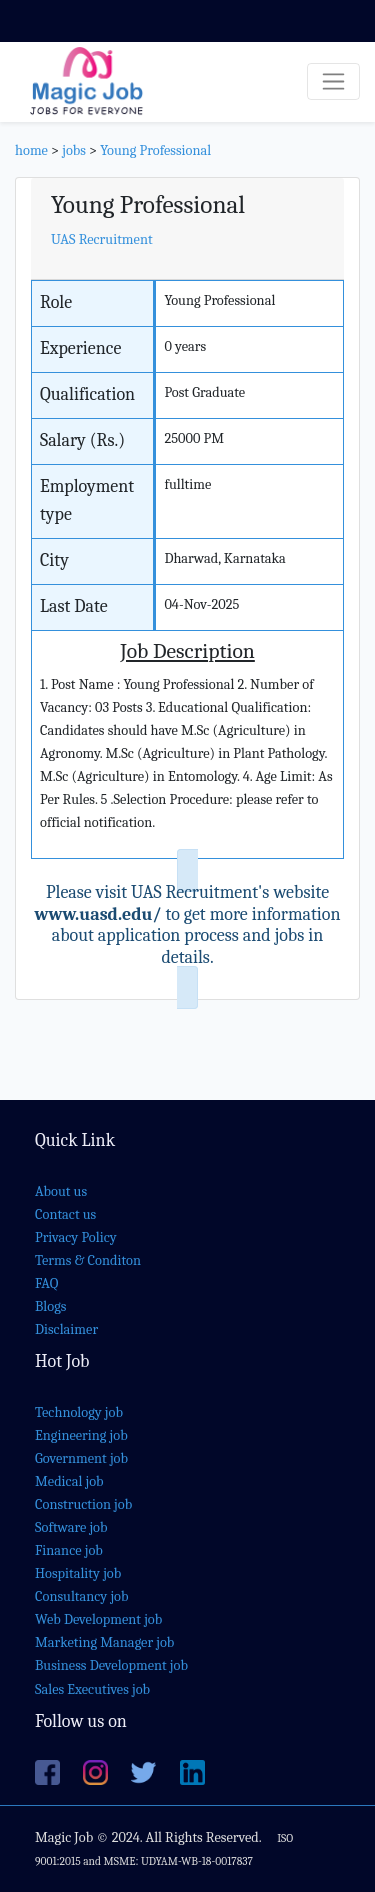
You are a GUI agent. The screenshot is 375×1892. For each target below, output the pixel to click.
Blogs (50, 1306)
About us (61, 1191)
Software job (71, 1527)
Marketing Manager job (104, 1642)
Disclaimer (66, 1329)
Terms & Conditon (88, 1260)
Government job (81, 1458)
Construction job (83, 1504)
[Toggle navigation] (333, 81)
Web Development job (98, 1619)
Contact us (65, 1214)
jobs (74, 150)
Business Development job (111, 1665)
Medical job (69, 1481)
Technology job (79, 1412)
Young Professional (155, 150)
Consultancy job (82, 1596)
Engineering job (81, 1435)
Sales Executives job (92, 1689)
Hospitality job (78, 1573)
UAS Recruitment (102, 239)
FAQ (46, 1283)
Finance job (69, 1550)
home (31, 150)
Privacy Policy (76, 1237)
